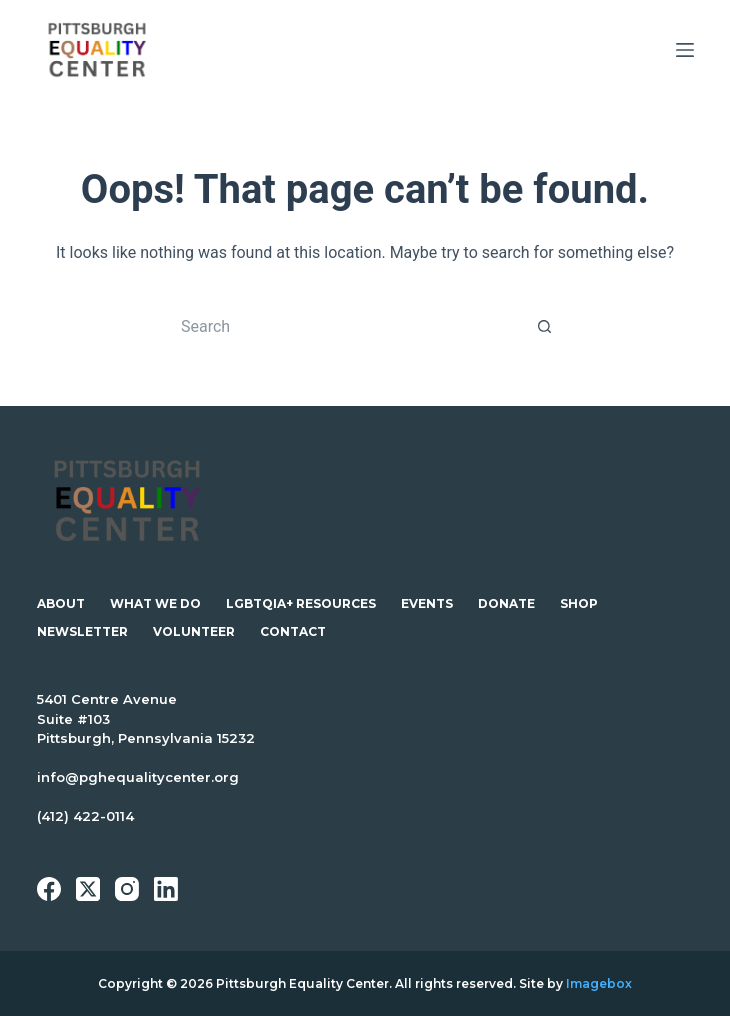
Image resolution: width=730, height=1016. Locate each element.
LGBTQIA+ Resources (301, 603)
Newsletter (82, 631)
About (61, 603)
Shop (579, 603)
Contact (293, 631)
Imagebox (599, 983)
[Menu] (685, 50)
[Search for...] (345, 326)
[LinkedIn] (166, 889)
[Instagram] (127, 889)
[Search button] (545, 326)
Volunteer (194, 631)
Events (427, 603)
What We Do (155, 603)
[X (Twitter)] (88, 889)
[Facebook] (49, 889)
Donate (506, 603)
